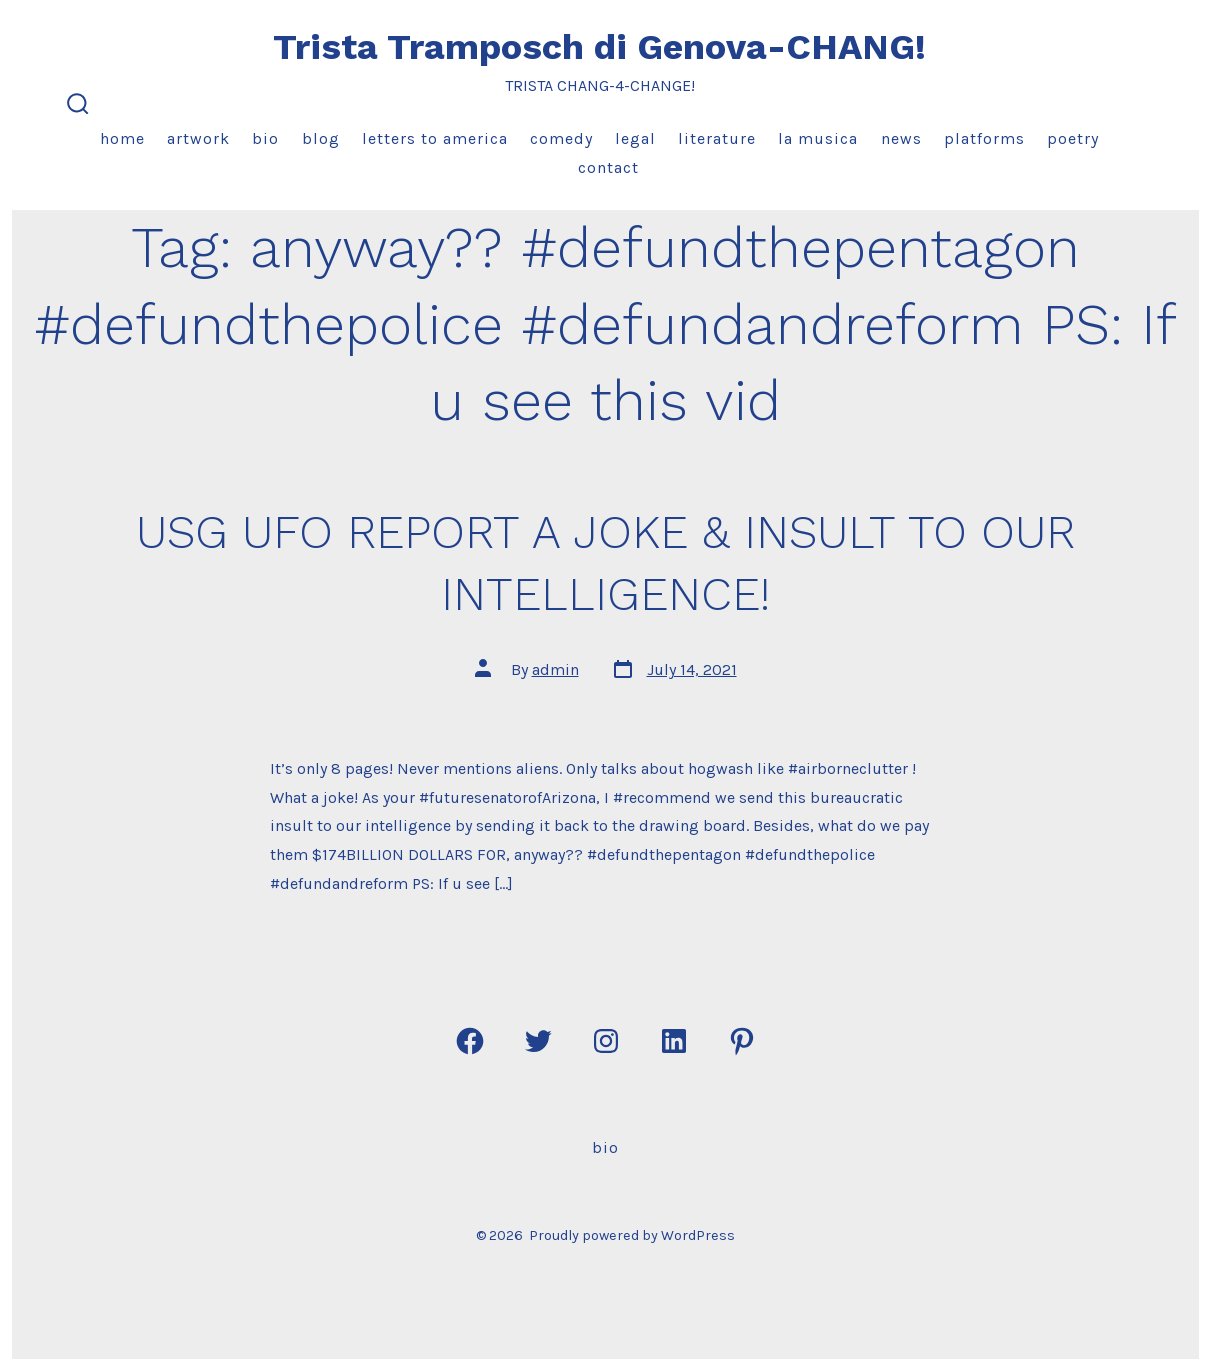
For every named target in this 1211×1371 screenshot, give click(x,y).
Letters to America (435, 138)
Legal (635, 138)
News (901, 138)
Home (122, 138)
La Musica (818, 138)
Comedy (561, 138)
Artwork (198, 138)
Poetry (1073, 138)
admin (555, 669)
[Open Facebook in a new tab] (470, 1041)
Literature (717, 138)
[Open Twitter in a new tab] (538, 1041)
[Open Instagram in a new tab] (606, 1041)
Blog (321, 138)
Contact (608, 167)
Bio (265, 138)
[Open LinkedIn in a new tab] (674, 1041)
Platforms (984, 138)
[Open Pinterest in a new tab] (742, 1041)
